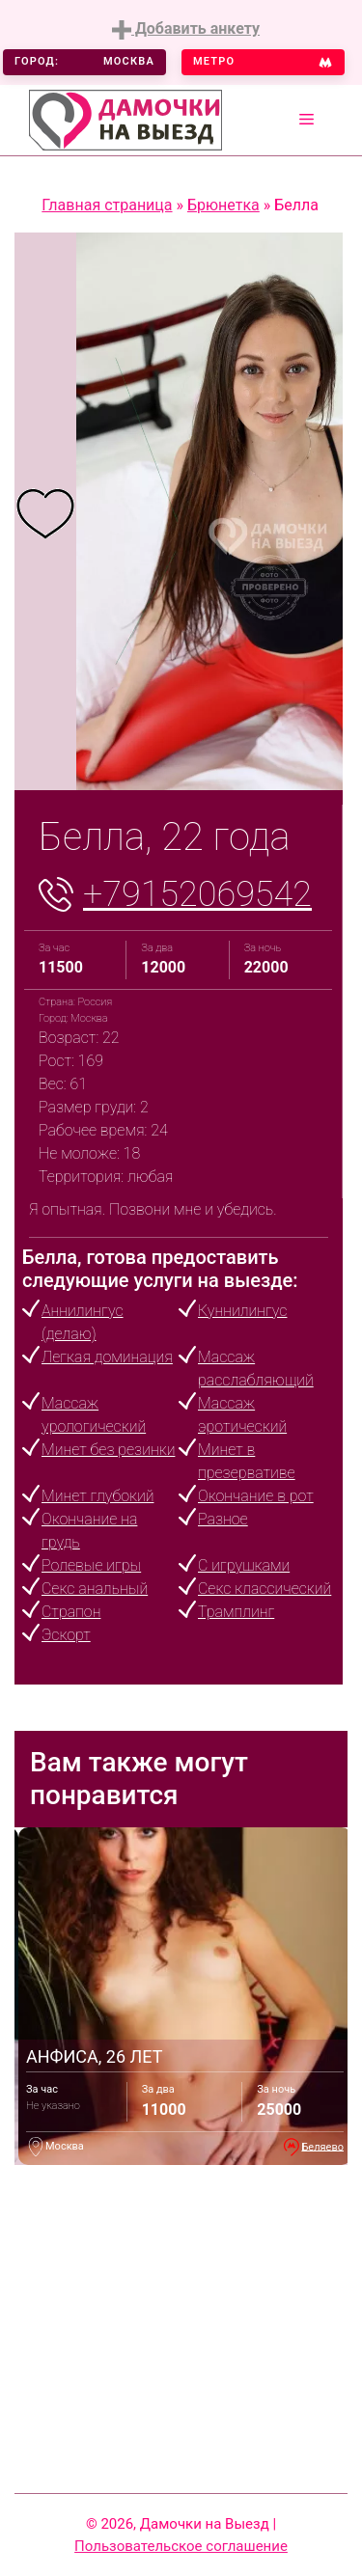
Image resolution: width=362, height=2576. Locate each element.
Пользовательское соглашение (181, 2546)
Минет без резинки (108, 1449)
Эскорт (66, 1635)
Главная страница (107, 205)
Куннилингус (242, 1311)
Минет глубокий (97, 1496)
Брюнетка (223, 205)
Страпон (71, 1612)
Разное (223, 1519)
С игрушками (244, 1565)
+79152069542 (197, 894)
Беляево (322, 2146)
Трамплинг (236, 1612)
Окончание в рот (256, 1496)
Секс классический (264, 1588)
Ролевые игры (91, 1565)
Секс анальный (95, 1588)
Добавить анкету (186, 29)
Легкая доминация (107, 1357)
